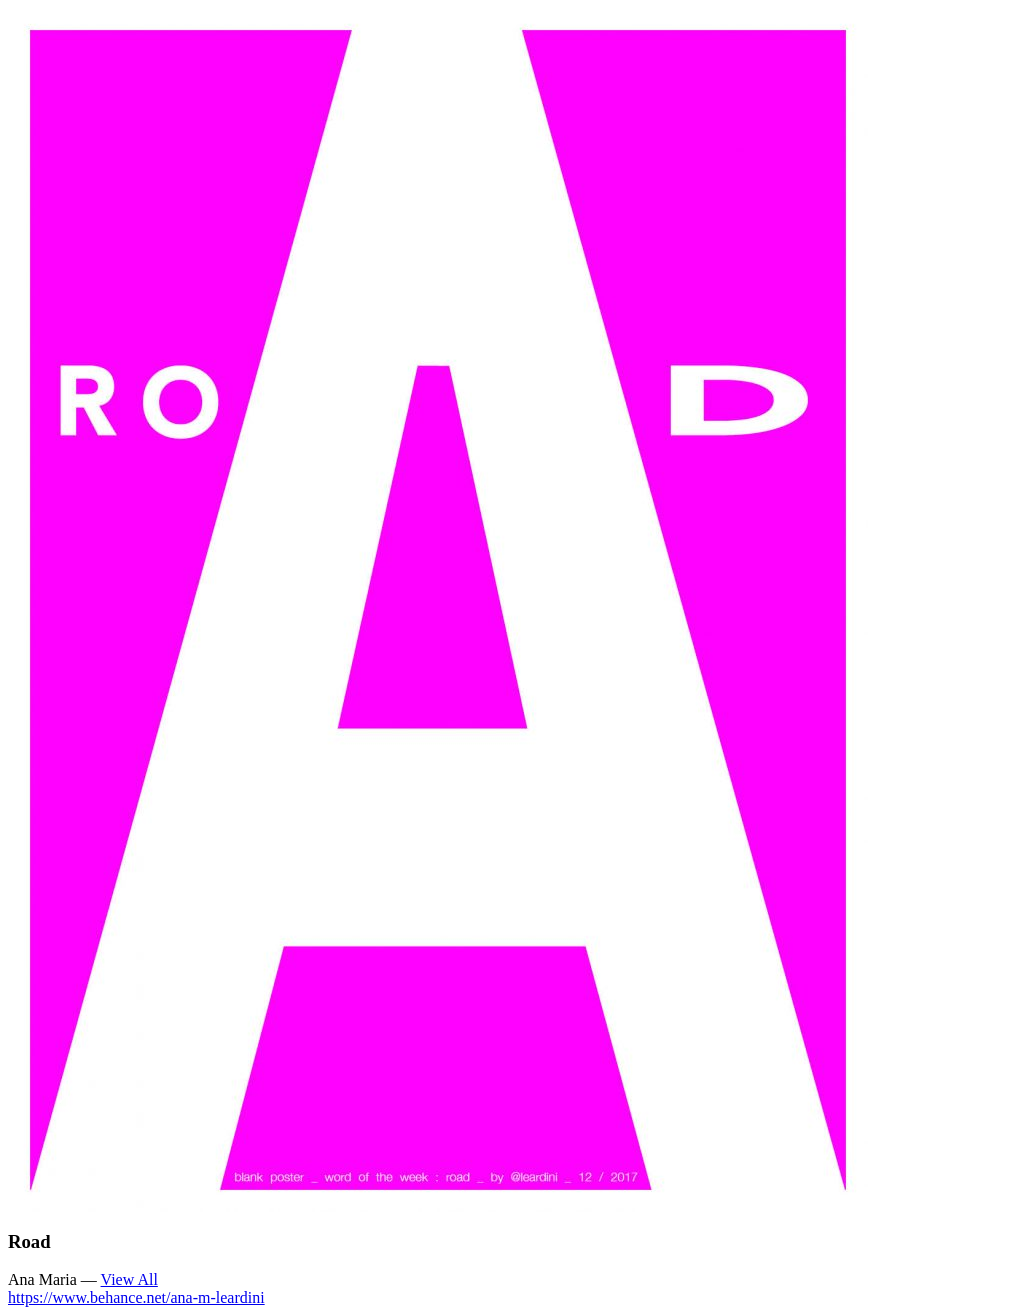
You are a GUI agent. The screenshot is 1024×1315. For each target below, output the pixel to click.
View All (129, 1279)
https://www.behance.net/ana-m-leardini (136, 1297)
